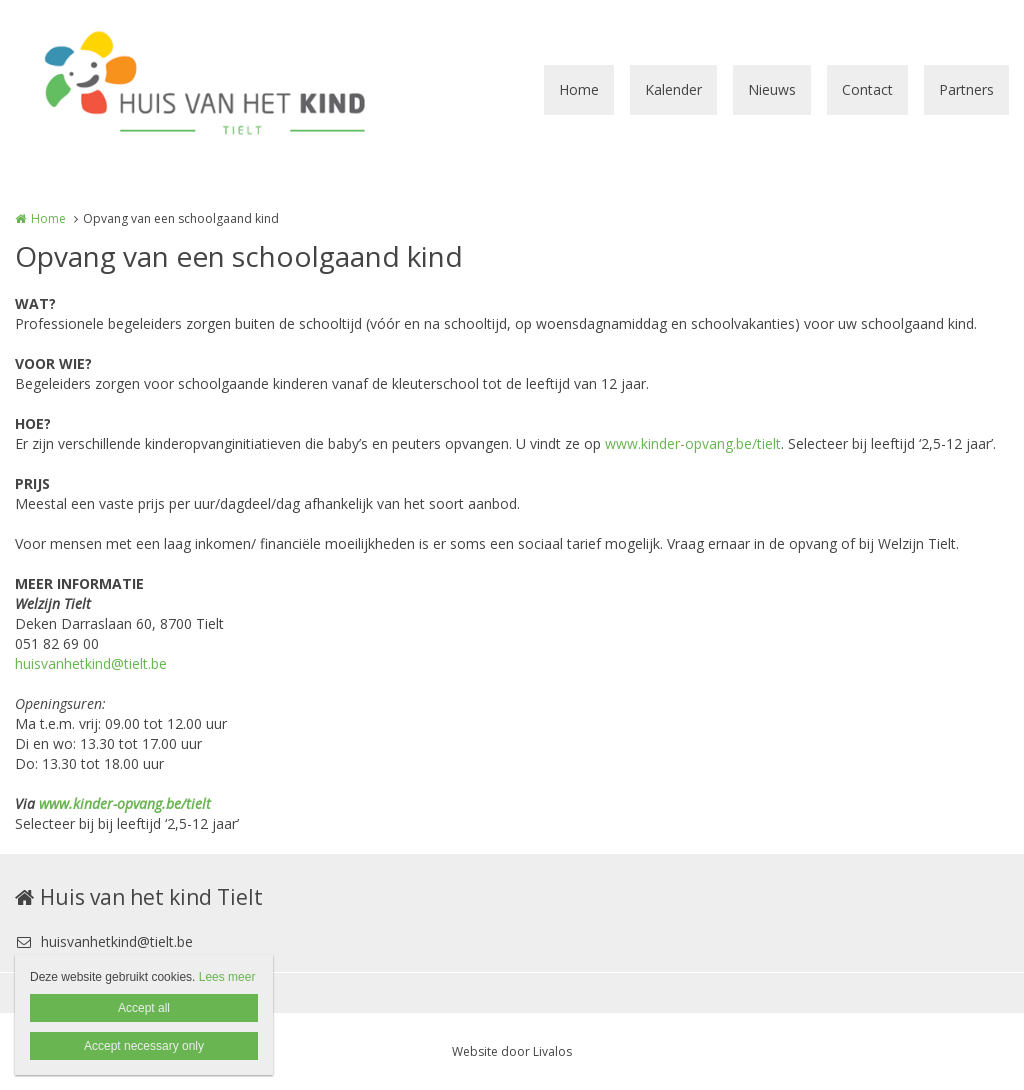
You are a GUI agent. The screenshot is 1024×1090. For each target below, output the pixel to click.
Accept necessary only (144, 1046)
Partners (966, 89)
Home (579, 89)
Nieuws (772, 89)
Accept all (144, 1008)
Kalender (673, 89)
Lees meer (227, 977)
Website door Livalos (512, 1051)
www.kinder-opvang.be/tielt (693, 443)
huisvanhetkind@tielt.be (91, 663)
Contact (867, 89)
